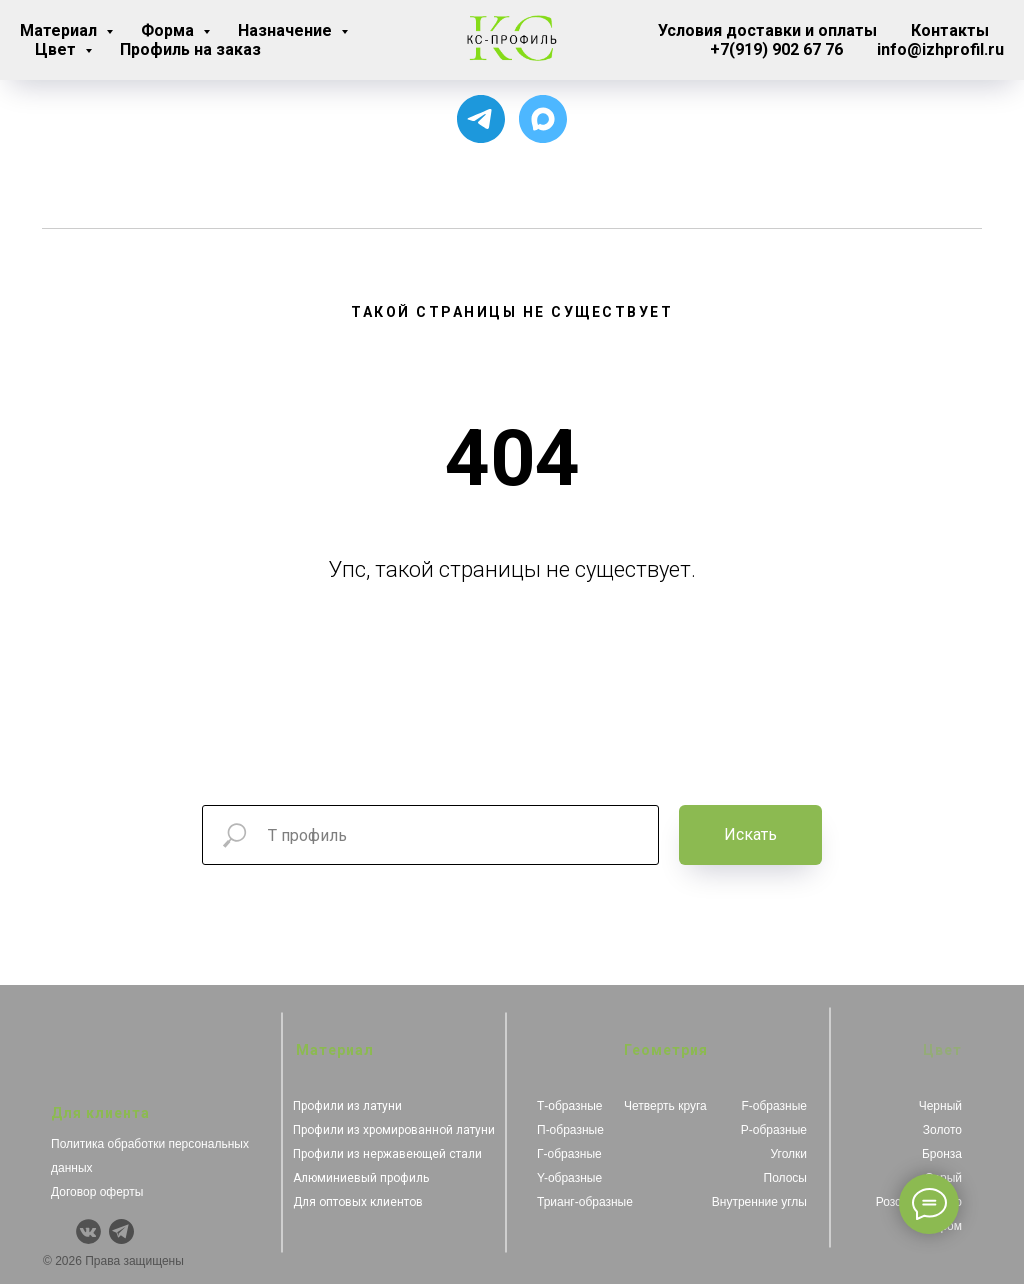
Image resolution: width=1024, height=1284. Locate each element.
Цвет (57, 49)
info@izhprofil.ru (940, 49)
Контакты (950, 30)
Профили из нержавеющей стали (387, 1154)
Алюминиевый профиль (361, 1178)
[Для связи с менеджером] (481, 119)
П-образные (570, 1130)
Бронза (942, 1154)
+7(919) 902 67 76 (776, 49)
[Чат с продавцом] (543, 119)
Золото (942, 1130)
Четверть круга (665, 1106)
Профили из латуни (347, 1106)
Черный (940, 1106)
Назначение (287, 30)
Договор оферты (97, 1192)
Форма (169, 30)
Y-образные (569, 1178)
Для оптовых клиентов (358, 1202)
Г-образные (569, 1154)
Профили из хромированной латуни (394, 1130)
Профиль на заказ (190, 49)
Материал (60, 30)
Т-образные (570, 1106)
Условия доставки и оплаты (767, 30)
